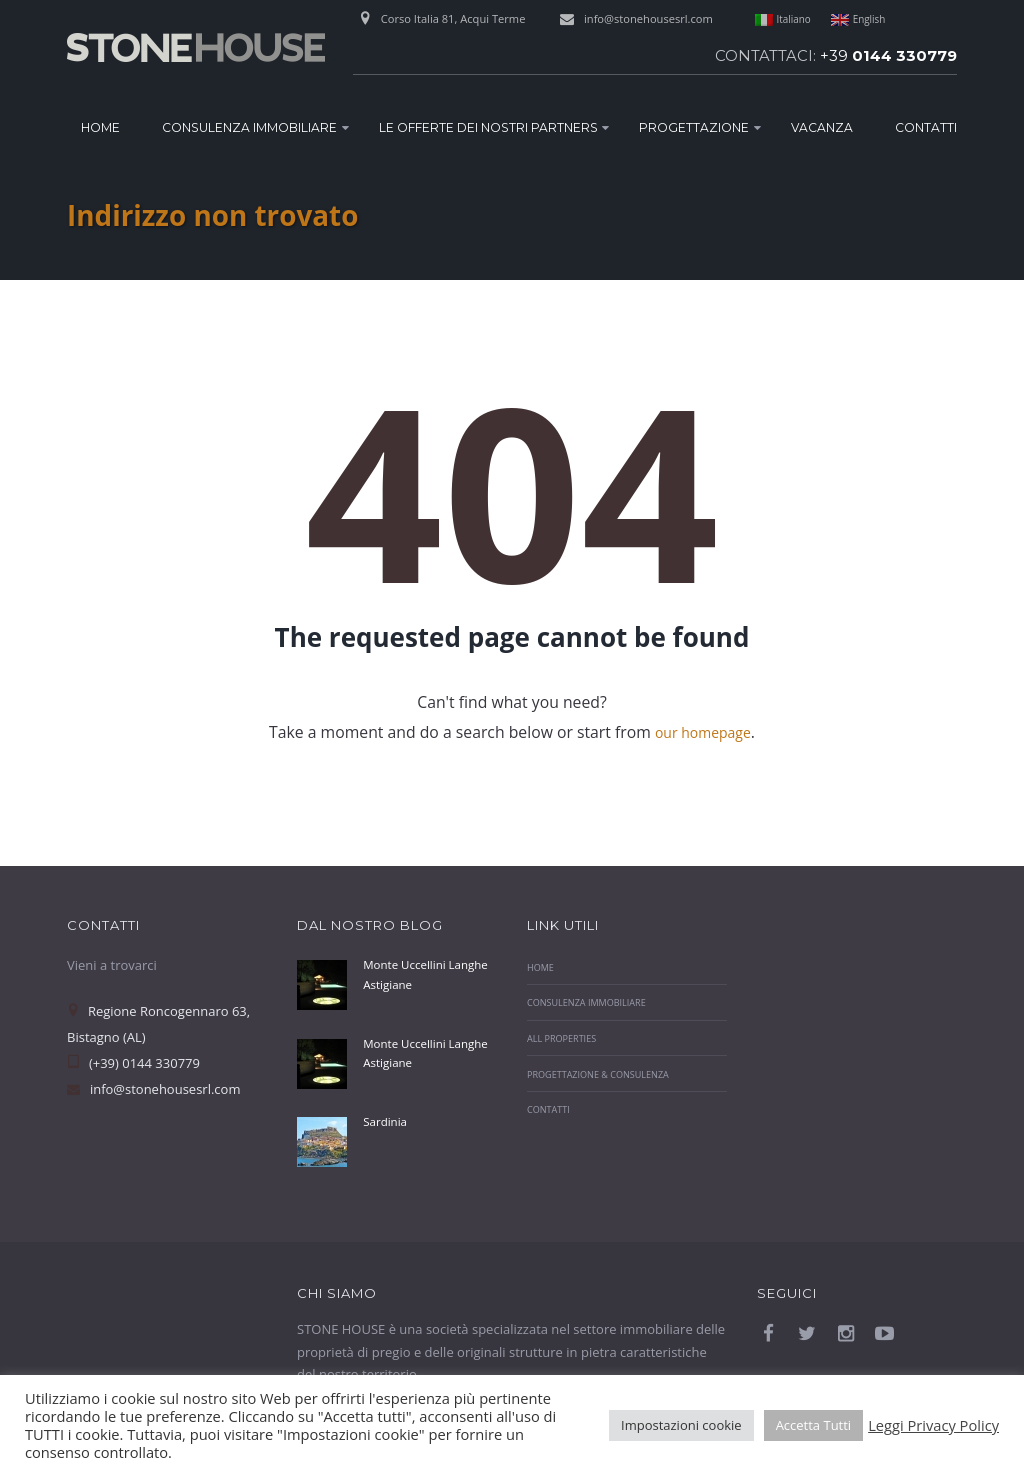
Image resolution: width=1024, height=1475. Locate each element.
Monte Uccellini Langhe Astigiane (414, 974)
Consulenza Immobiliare (249, 127)
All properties (566, 1038)
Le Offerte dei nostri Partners (488, 127)
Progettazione (694, 127)
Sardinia (387, 1121)
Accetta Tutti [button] (814, 1425)
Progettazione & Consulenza (607, 1074)
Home (100, 127)
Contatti (926, 127)
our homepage (703, 732)
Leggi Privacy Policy (933, 1425)
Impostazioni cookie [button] (681, 1425)
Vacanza (822, 127)
